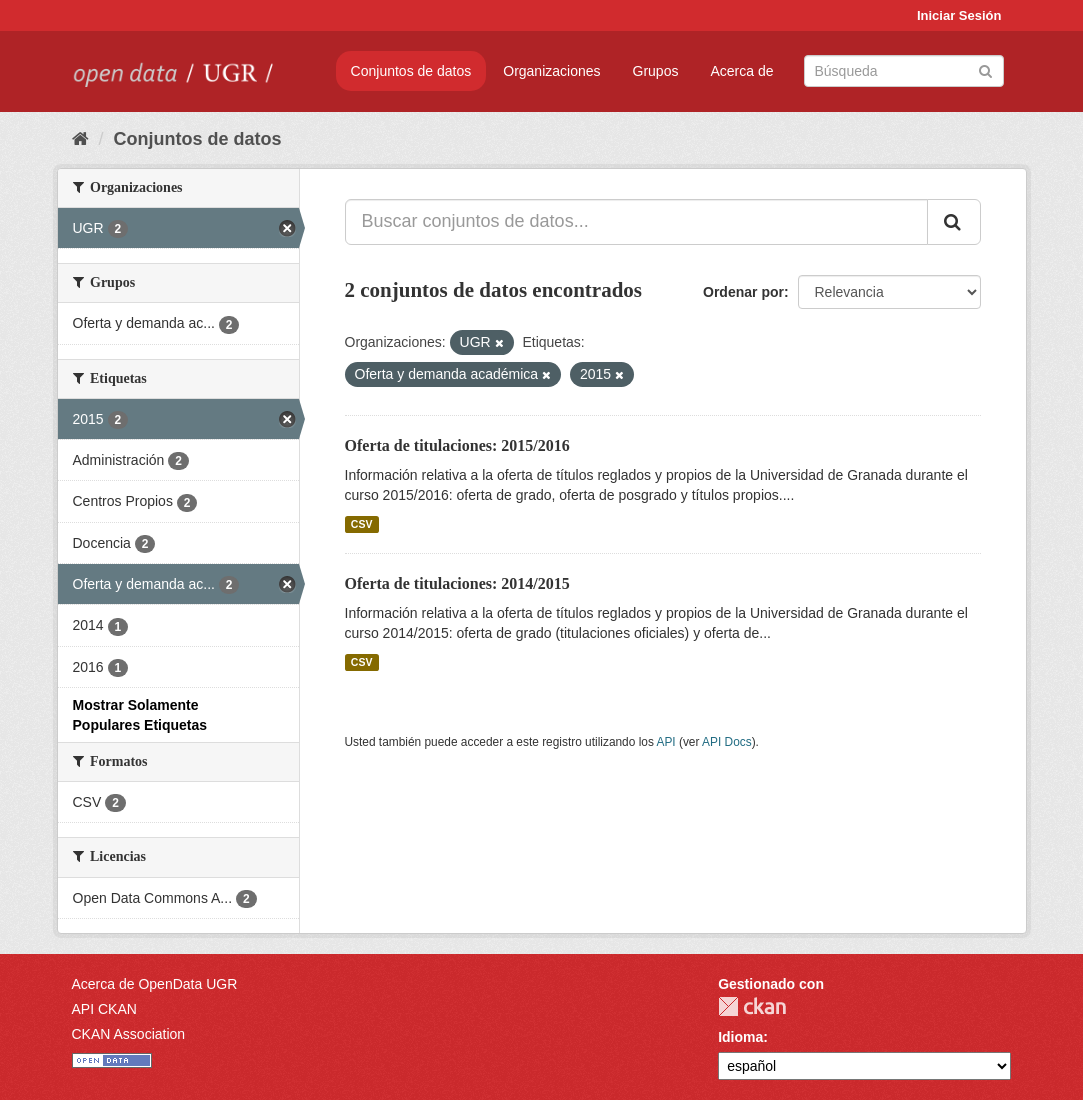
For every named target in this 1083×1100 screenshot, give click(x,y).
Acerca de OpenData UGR (155, 984)
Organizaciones (551, 71)
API (665, 742)
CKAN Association (129, 1034)
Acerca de (741, 71)
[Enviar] (985, 69)
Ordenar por (743, 292)
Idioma (740, 1037)
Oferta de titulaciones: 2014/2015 (457, 583)
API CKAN (104, 1009)
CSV (362, 524)
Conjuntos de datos (411, 71)
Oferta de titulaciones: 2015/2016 (457, 445)
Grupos (656, 71)
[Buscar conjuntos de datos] (904, 71)
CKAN (752, 1006)
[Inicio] (80, 139)
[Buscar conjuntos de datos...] (636, 222)
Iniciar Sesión (959, 15)
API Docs (727, 742)
